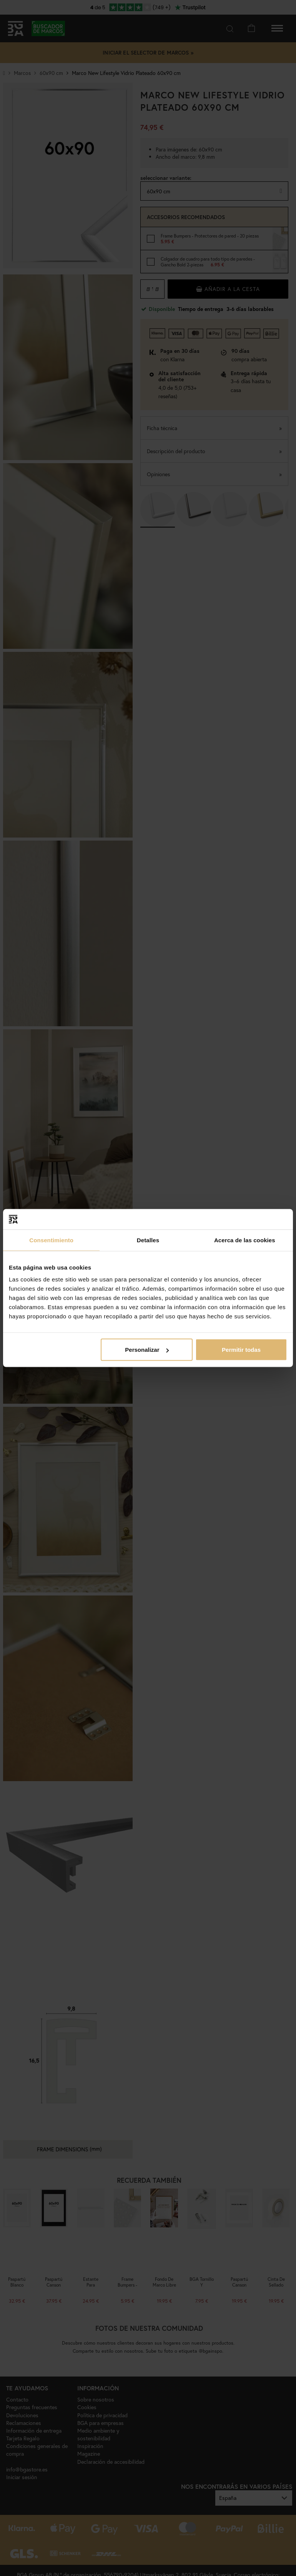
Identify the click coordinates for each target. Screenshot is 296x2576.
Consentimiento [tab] (51, 1239)
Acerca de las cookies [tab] (244, 1239)
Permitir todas (241, 1349)
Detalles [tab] (148, 1239)
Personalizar (146, 1349)
